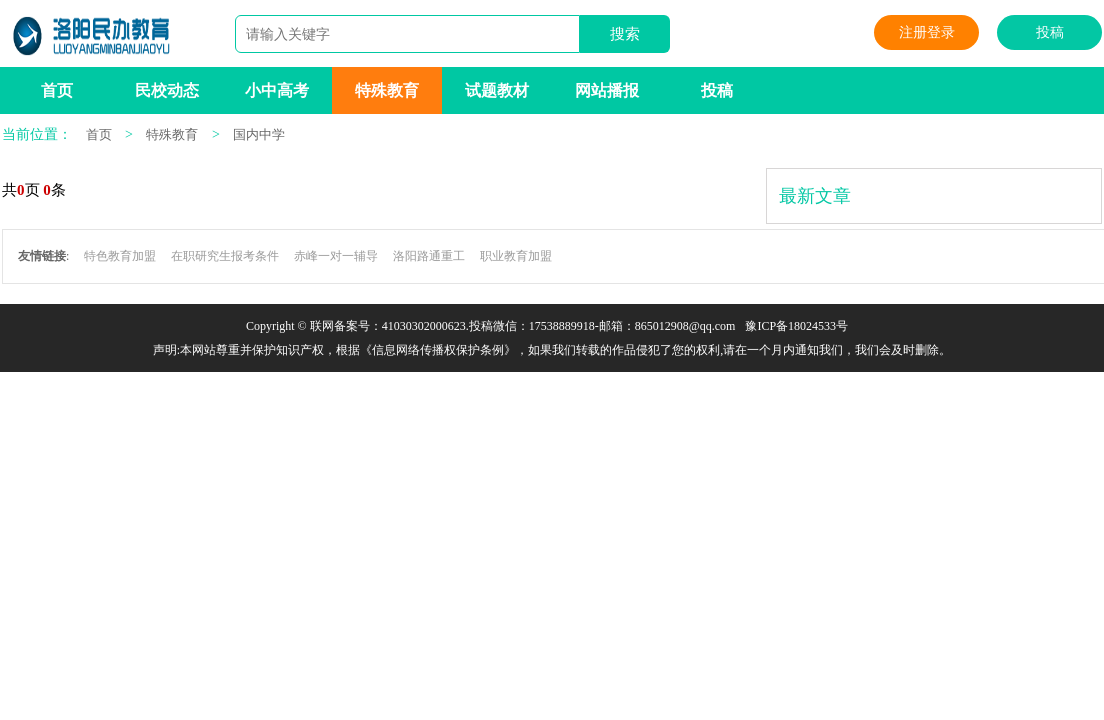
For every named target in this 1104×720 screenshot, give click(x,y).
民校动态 (167, 90)
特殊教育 (387, 90)
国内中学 (259, 134)
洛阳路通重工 (429, 256)
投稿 (1050, 32)
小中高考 (277, 90)
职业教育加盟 (516, 256)
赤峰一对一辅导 (336, 256)
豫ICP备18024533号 (796, 326)
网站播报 (607, 90)
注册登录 (927, 32)
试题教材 (497, 90)
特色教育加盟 (120, 256)
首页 (57, 90)
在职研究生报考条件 (225, 256)
